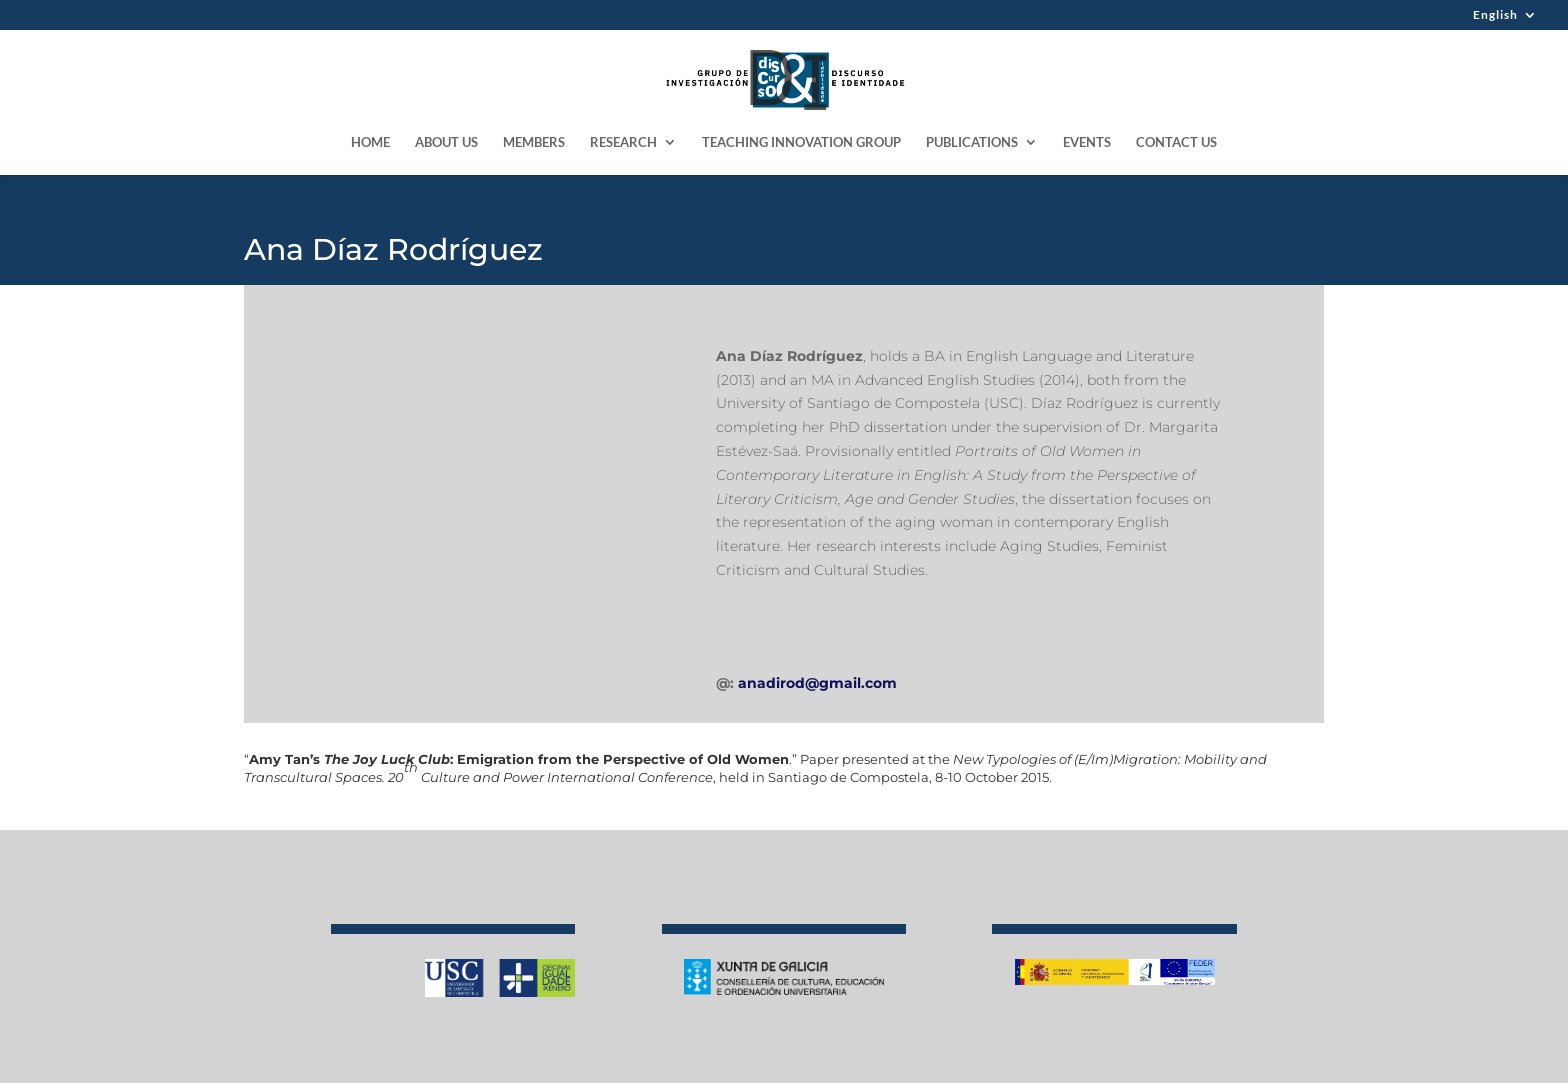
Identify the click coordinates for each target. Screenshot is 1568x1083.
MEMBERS (534, 142)
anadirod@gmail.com (817, 683)
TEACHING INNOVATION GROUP (801, 142)
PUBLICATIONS (972, 142)
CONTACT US (1176, 142)
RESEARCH (623, 142)
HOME (370, 142)
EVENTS (1087, 142)
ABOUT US (446, 142)
